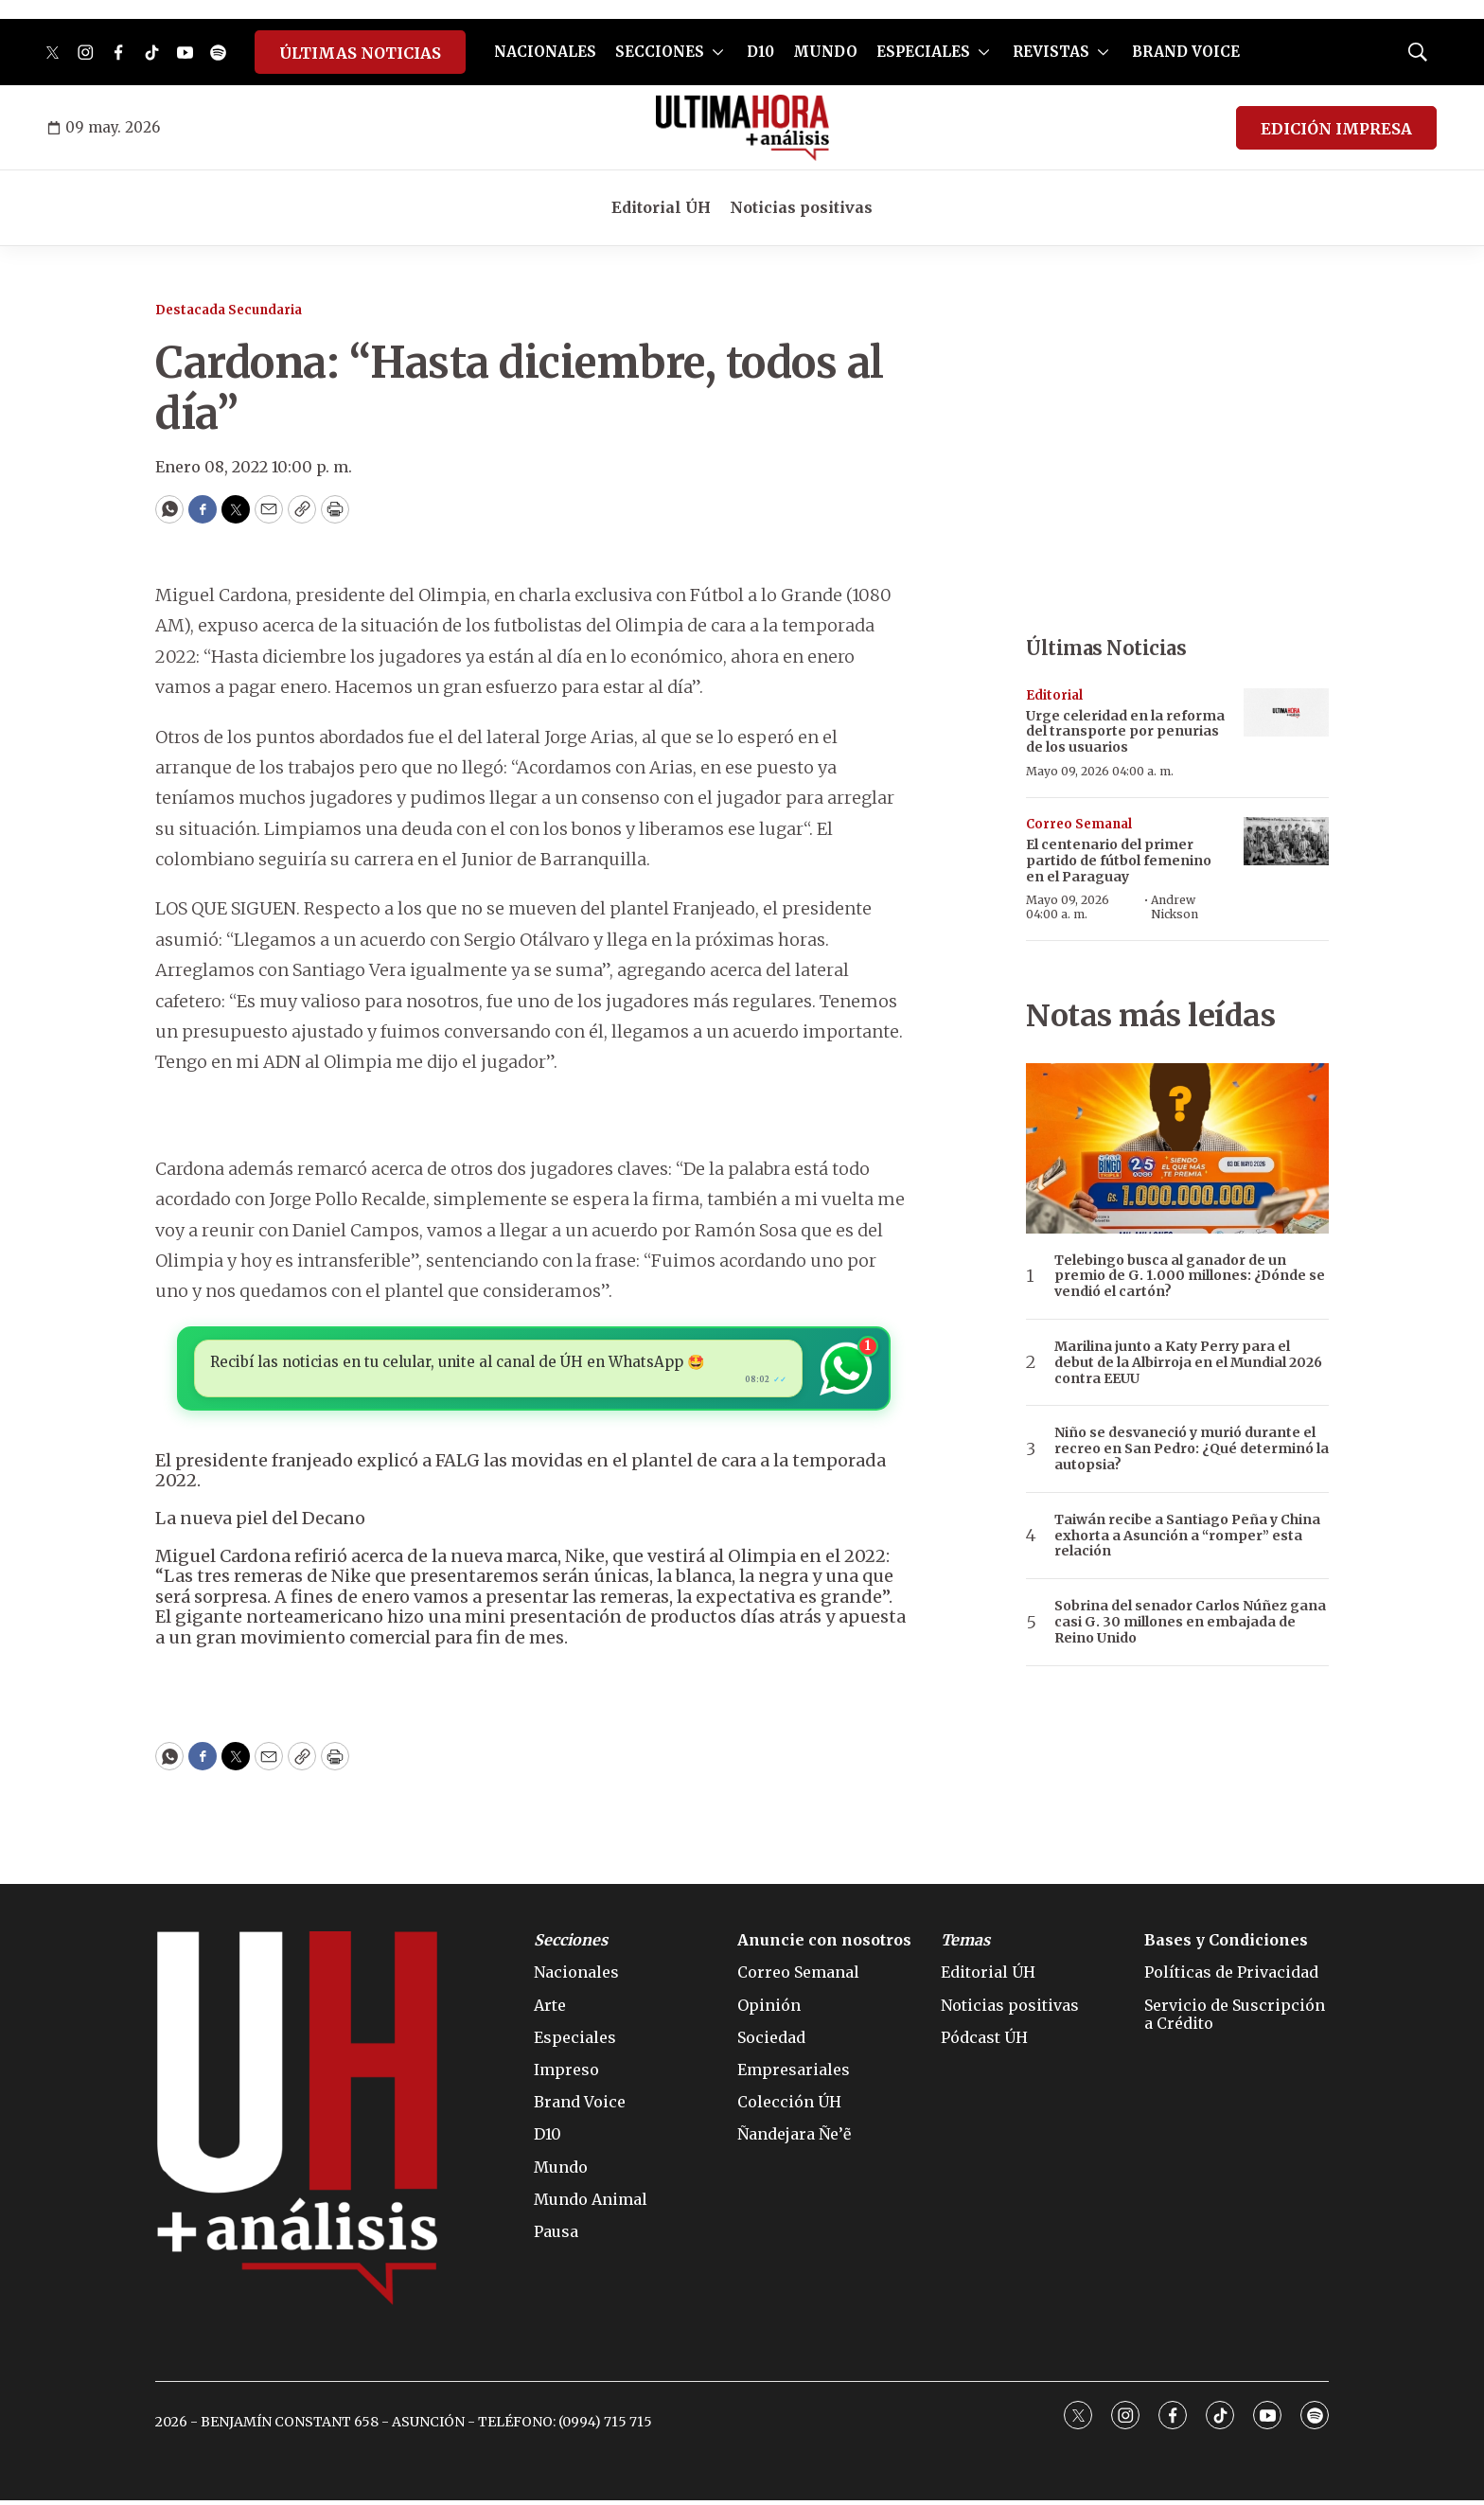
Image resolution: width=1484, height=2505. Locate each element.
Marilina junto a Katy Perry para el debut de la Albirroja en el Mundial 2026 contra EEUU (1188, 1362)
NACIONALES (545, 52)
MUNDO (825, 52)
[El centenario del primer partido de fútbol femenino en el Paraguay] (1286, 841)
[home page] (742, 128)
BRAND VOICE (1186, 52)
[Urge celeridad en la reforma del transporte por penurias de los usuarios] (1286, 712)
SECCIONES (659, 52)
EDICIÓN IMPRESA (1336, 128)
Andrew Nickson (1174, 906)
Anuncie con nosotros (824, 1945)
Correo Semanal (1079, 824)
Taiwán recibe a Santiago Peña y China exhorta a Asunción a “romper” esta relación (1187, 1535)
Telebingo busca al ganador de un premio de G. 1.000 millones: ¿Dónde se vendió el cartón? (1189, 1276)
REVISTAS (1051, 52)
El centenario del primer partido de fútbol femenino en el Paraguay (1118, 860)
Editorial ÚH (661, 207)
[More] (718, 52)
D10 (760, 52)
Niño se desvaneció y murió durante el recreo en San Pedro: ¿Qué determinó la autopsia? (1191, 1448)
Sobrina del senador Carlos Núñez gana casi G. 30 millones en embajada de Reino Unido (1190, 1621)
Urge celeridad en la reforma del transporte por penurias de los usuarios (1125, 731)
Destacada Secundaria (228, 310)
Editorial (1054, 695)
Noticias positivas (801, 207)
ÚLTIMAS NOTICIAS (360, 53)
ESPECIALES (923, 52)
